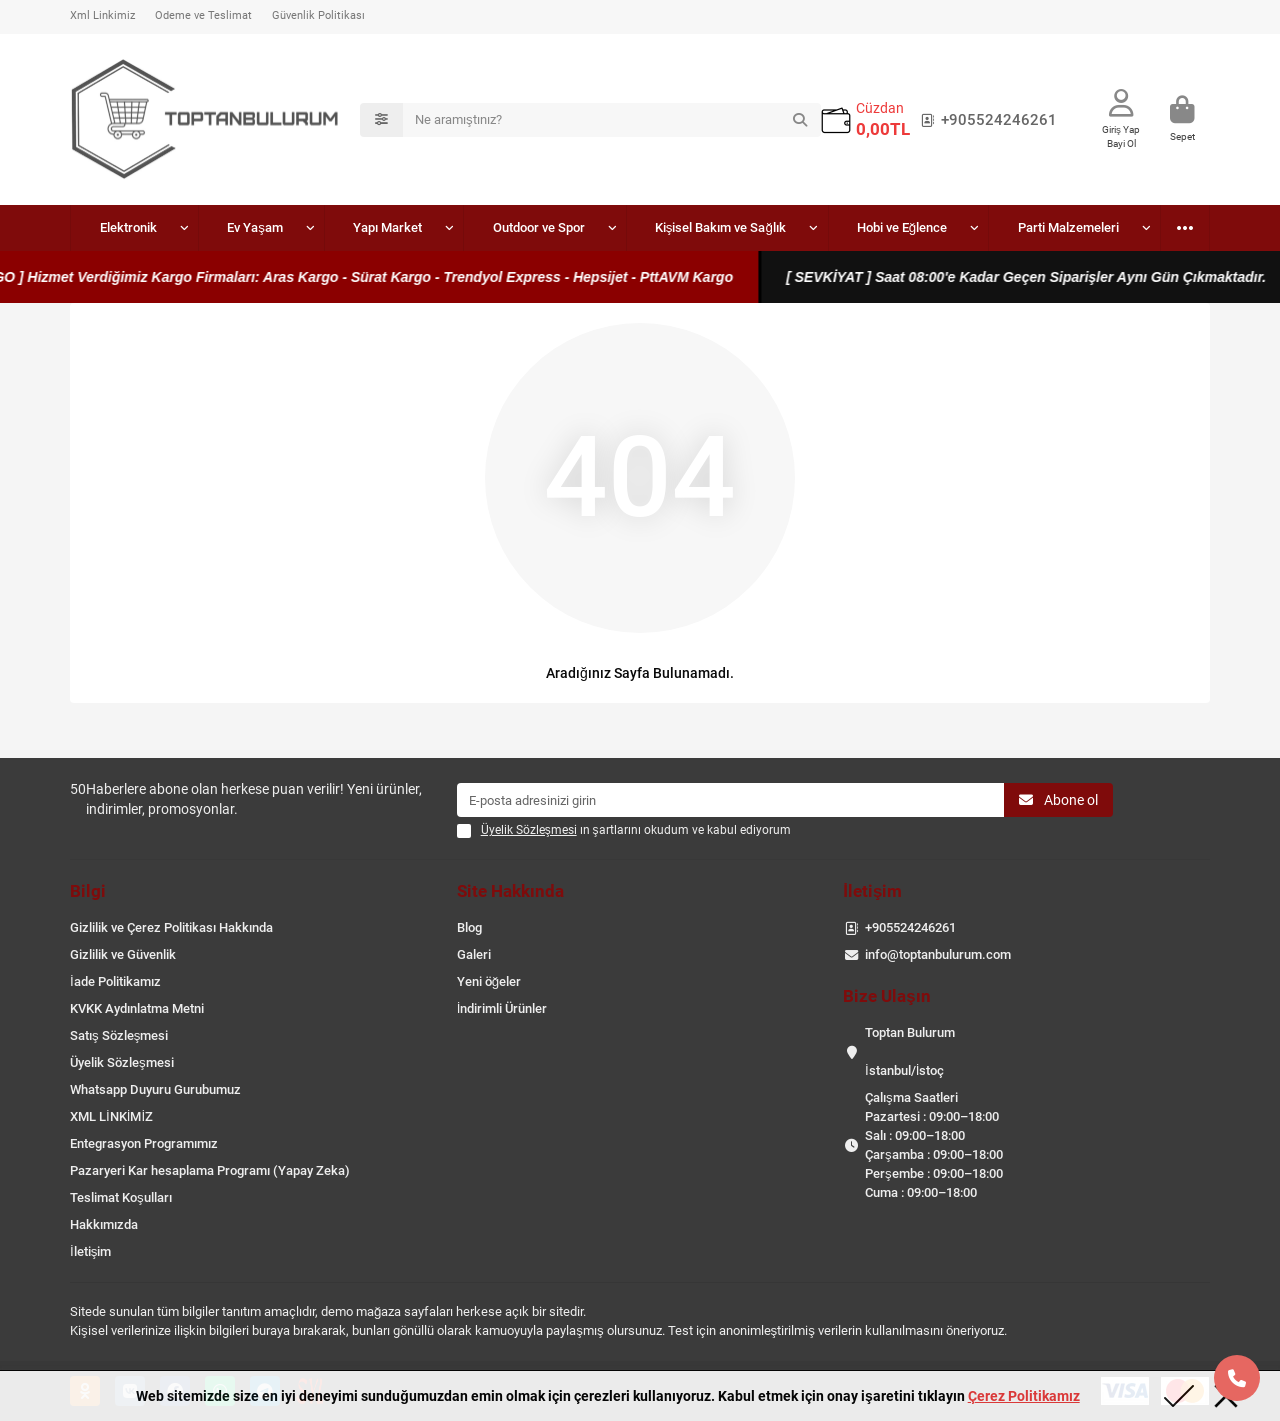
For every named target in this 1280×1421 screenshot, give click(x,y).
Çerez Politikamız (1024, 1396)
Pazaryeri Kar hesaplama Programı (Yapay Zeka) (210, 1170)
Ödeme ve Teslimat (203, 15)
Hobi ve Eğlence (773, 227)
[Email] (731, 800)
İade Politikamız (115, 981)
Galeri (474, 954)
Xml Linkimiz (102, 15)
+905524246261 (985, 120)
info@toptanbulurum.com (938, 954)
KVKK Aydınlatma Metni (137, 1008)
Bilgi (88, 891)
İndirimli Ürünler (502, 1008)
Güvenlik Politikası (318, 15)
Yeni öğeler (489, 981)
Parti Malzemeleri (915, 227)
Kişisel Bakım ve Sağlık (614, 227)
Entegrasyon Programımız (144, 1143)
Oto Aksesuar (1053, 227)
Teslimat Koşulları (121, 1197)
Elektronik (116, 227)
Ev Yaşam (220, 227)
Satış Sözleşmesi (119, 1035)
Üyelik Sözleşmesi (122, 1062)
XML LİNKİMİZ (111, 1116)
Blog (469, 927)
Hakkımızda (104, 1224)
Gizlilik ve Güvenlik (123, 954)
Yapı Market (329, 227)
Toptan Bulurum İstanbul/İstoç (910, 1051)
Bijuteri (1160, 227)
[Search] (612, 120)
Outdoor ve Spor (457, 227)
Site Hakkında (510, 891)
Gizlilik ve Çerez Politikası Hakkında (171, 927)
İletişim (90, 1251)
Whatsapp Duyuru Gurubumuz (155, 1089)
